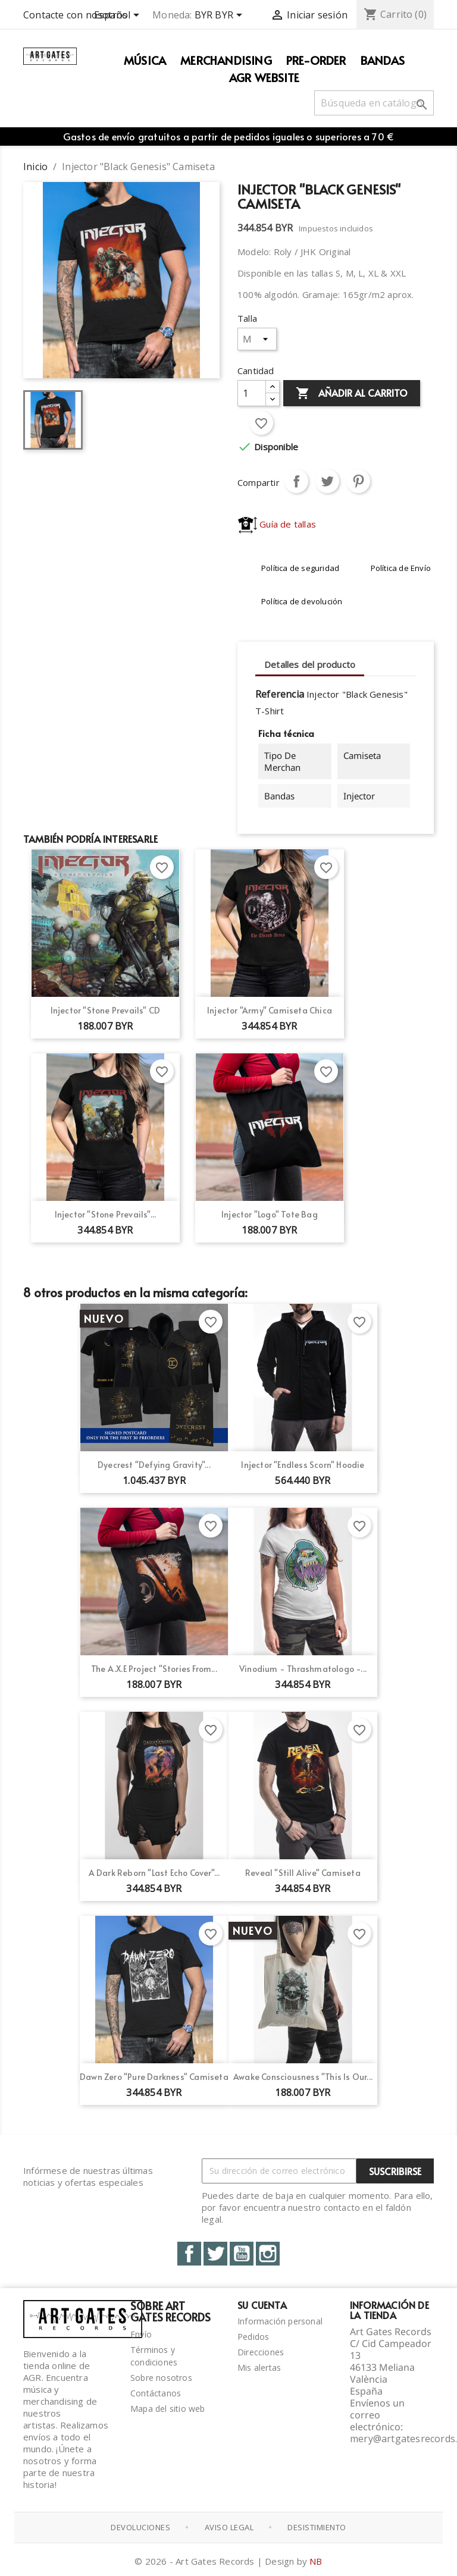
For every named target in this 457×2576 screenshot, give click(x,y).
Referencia (279, 694)
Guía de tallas (277, 524)
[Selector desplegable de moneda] (220, 16)
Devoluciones (140, 2527)
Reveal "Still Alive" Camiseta (303, 1872)
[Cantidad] (251, 393)
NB (315, 2560)
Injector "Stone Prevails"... (105, 1214)
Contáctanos (155, 2393)
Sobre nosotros (161, 2377)
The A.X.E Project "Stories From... (154, 1668)
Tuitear (327, 481)
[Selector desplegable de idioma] (118, 16)
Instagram (268, 2254)
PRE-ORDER (316, 60)
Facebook (189, 2254)
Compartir (296, 481)
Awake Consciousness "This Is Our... (303, 2076)
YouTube (241, 2254)
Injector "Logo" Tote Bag (269, 1214)
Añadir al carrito (352, 393)
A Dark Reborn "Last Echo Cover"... (154, 1872)
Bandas (383, 60)
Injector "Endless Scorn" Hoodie (302, 1464)
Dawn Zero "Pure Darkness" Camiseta (154, 2076)
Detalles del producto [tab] (309, 664)
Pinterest (358, 481)
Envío (141, 2334)
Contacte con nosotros (75, 14)
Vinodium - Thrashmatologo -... (303, 1668)
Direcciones (260, 2352)
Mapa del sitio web (167, 2408)
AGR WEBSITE (264, 77)
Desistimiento (316, 2527)
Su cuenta (262, 2304)
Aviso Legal (229, 2527)
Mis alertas (259, 2367)
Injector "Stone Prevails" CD (106, 1010)
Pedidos (253, 2336)
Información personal (280, 2321)
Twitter (215, 2254)
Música (145, 60)
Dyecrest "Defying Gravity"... (154, 1464)
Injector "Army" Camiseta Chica (269, 1010)
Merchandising (226, 60)
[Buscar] (374, 102)
